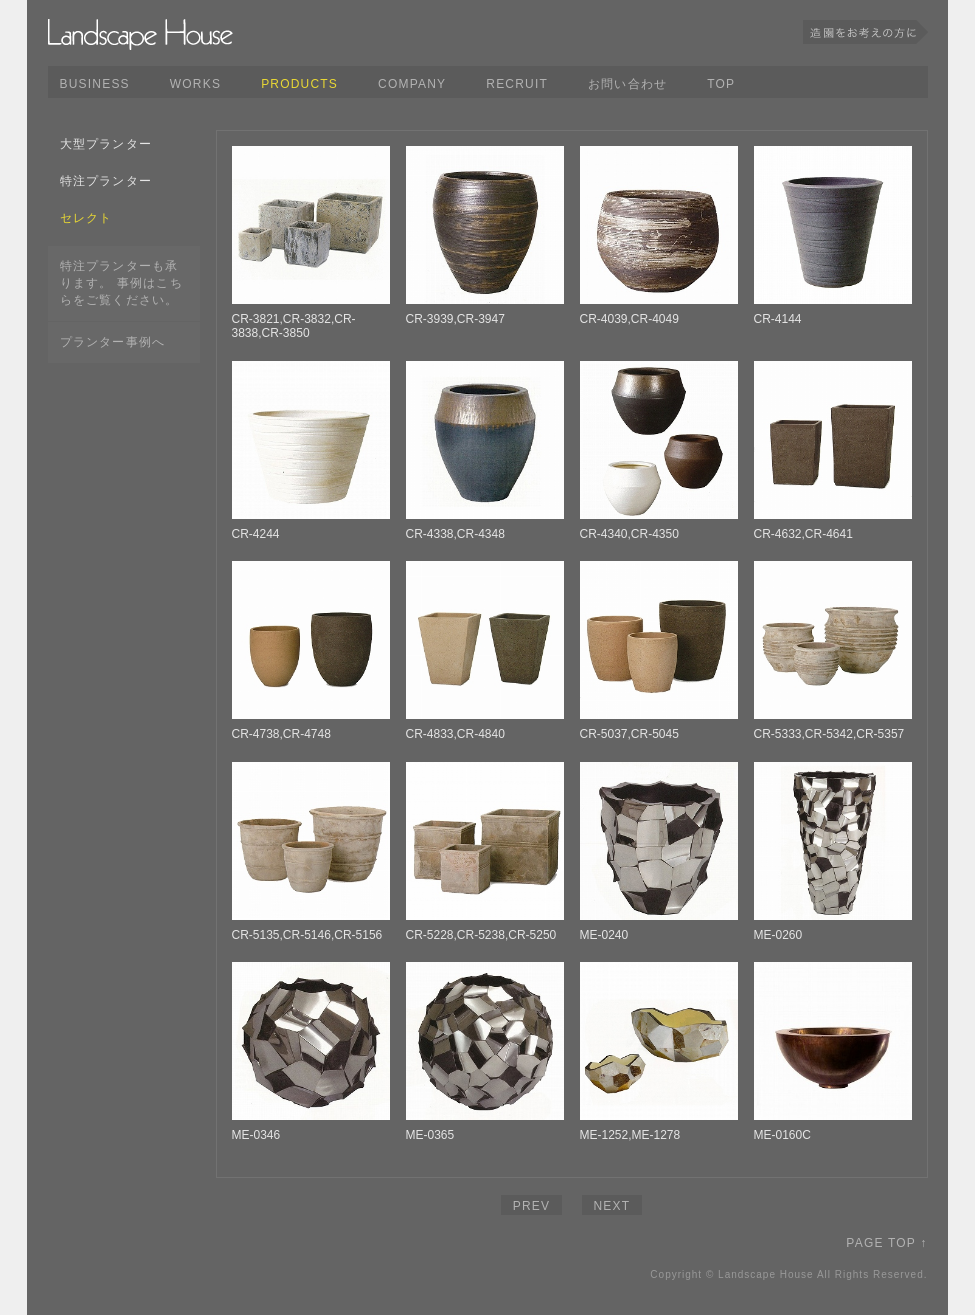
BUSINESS (95, 84)
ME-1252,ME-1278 (630, 1135)
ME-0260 (778, 935)
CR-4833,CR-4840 (455, 734)
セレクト (86, 218)
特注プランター (106, 181)
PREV (531, 1206)
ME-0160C (782, 1135)
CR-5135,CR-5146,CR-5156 (307, 935)
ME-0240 (604, 935)
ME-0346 (256, 1135)
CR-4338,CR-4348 (455, 534)
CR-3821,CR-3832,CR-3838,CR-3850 (294, 326)
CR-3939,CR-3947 (455, 319)
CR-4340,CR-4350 (629, 534)
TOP (721, 84)
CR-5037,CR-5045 (629, 734)
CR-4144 (778, 319)
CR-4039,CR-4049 (629, 319)
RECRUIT (517, 84)
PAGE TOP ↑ (886, 1243)
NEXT (612, 1206)
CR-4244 (256, 534)
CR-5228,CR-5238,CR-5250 (481, 935)
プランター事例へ (113, 342)
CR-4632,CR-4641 (803, 534)
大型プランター (106, 144)
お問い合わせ (627, 84)
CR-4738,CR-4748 (281, 734)
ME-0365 (430, 1135)
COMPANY (412, 84)
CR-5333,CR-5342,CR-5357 (829, 734)
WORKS (195, 84)
